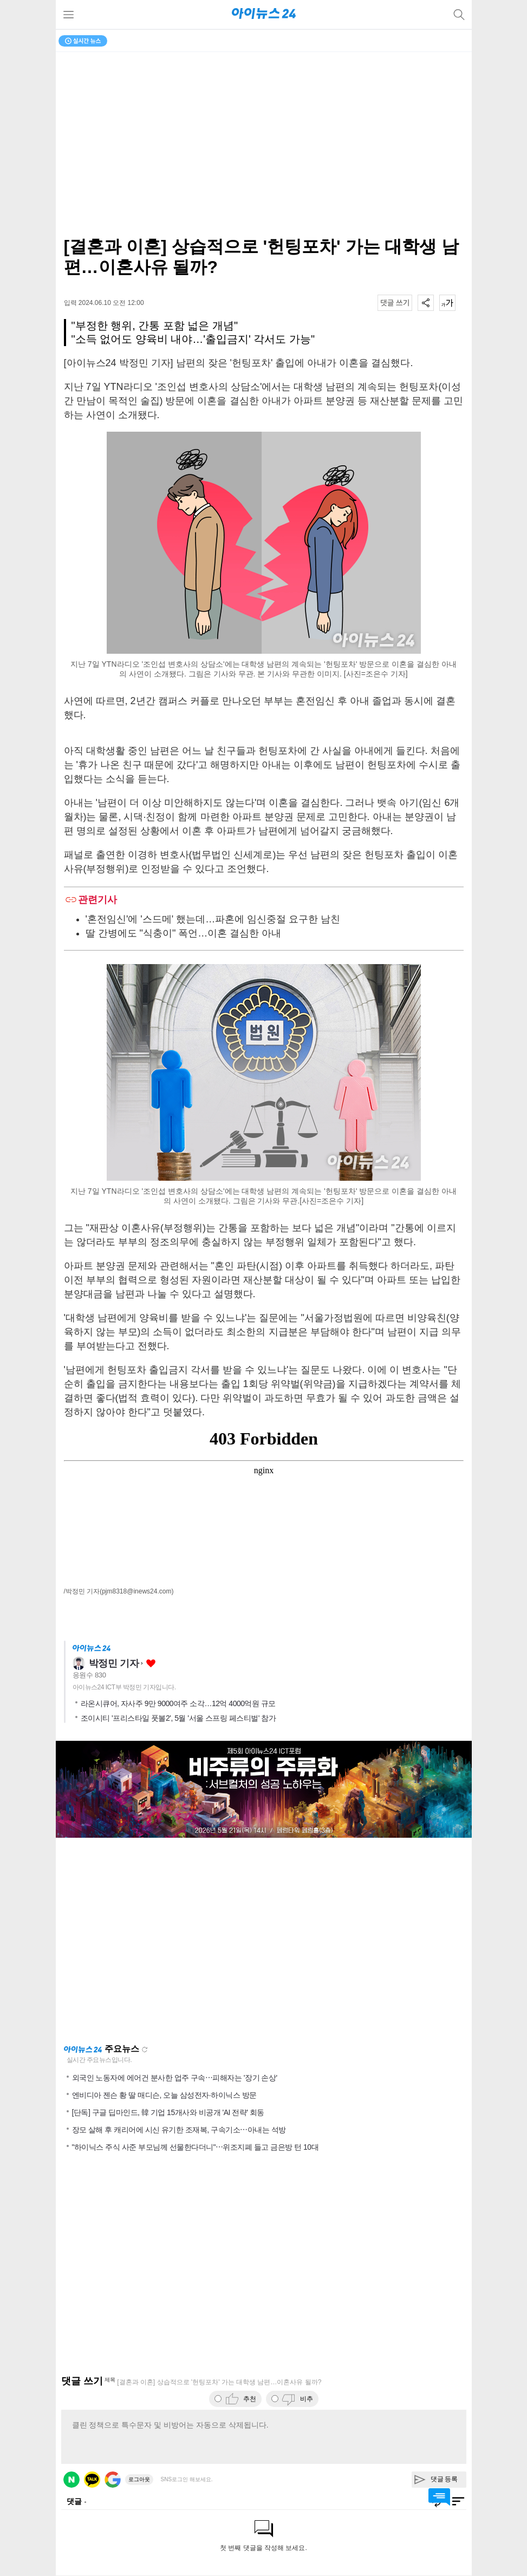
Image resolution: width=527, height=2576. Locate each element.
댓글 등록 (444, 2479)
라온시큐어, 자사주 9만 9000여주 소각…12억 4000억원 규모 (178, 1703)
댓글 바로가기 (439, 2497)
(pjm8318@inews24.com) (136, 1591)
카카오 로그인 (92, 2479)
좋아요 (151, 1663)
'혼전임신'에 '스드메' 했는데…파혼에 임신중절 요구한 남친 (213, 919)
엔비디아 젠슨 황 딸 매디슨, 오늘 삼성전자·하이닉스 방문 (164, 2095)
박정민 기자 (114, 1663)
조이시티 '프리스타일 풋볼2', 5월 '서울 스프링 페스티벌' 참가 (178, 1718)
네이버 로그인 (71, 2479)
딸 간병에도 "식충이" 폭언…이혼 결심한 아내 (184, 933)
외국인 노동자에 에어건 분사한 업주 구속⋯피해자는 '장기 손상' (174, 2077)
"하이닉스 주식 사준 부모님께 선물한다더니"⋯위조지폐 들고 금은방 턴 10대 (195, 2147)
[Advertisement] (264, 1940)
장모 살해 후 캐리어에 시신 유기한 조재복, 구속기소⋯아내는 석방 (179, 2129)
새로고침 (144, 2049)
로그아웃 (139, 2479)
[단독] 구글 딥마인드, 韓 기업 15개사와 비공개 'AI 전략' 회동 (168, 2112)
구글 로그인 (113, 2479)
